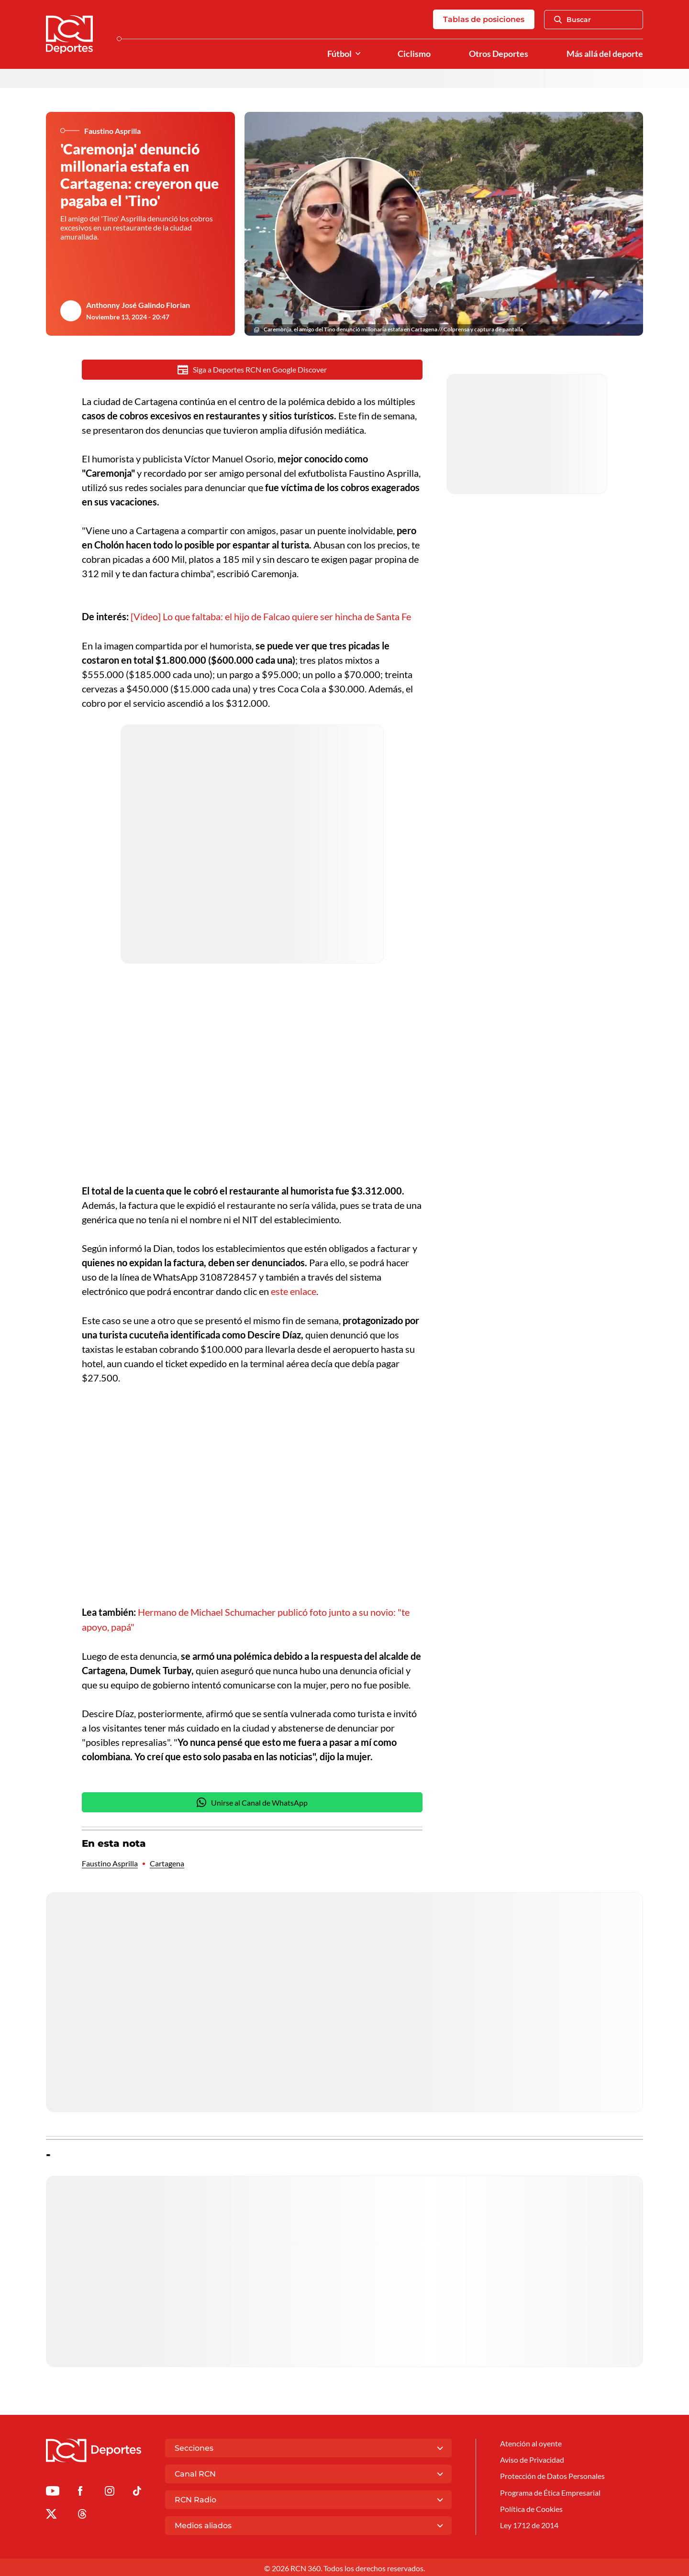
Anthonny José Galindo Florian (138, 304)
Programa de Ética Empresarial (550, 2490)
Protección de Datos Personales (552, 2474)
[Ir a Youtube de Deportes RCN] (52, 2490)
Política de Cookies (531, 2506)
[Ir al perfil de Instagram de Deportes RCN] (109, 2490)
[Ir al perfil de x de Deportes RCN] (51, 2513)
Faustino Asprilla (110, 1861)
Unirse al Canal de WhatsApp (252, 1801)
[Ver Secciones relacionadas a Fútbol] (357, 53)
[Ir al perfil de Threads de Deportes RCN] (82, 2513)
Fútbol (339, 54)
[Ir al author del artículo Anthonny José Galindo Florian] (70, 310)
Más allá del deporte (605, 54)
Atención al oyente (531, 2441)
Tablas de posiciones (483, 19)
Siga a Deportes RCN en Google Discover (252, 369)
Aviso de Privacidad (532, 2458)
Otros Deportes (498, 54)
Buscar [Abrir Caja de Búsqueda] (572, 19)
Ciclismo (414, 54)
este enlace (293, 1290)
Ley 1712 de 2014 (529, 2523)
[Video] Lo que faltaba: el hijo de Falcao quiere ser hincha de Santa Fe (271, 616)
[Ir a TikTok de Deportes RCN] (137, 2490)
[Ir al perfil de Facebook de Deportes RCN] (80, 2490)
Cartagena (167, 1861)
